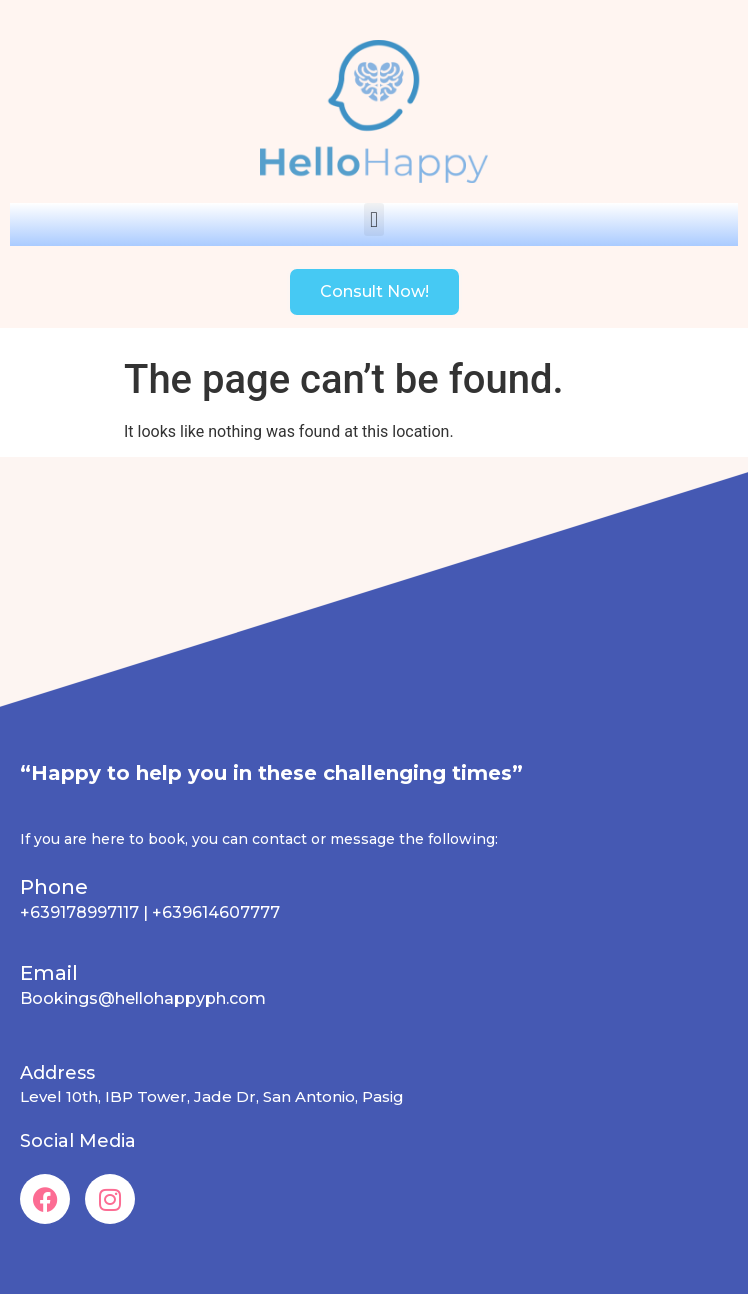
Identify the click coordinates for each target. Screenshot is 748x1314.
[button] (373, 219)
